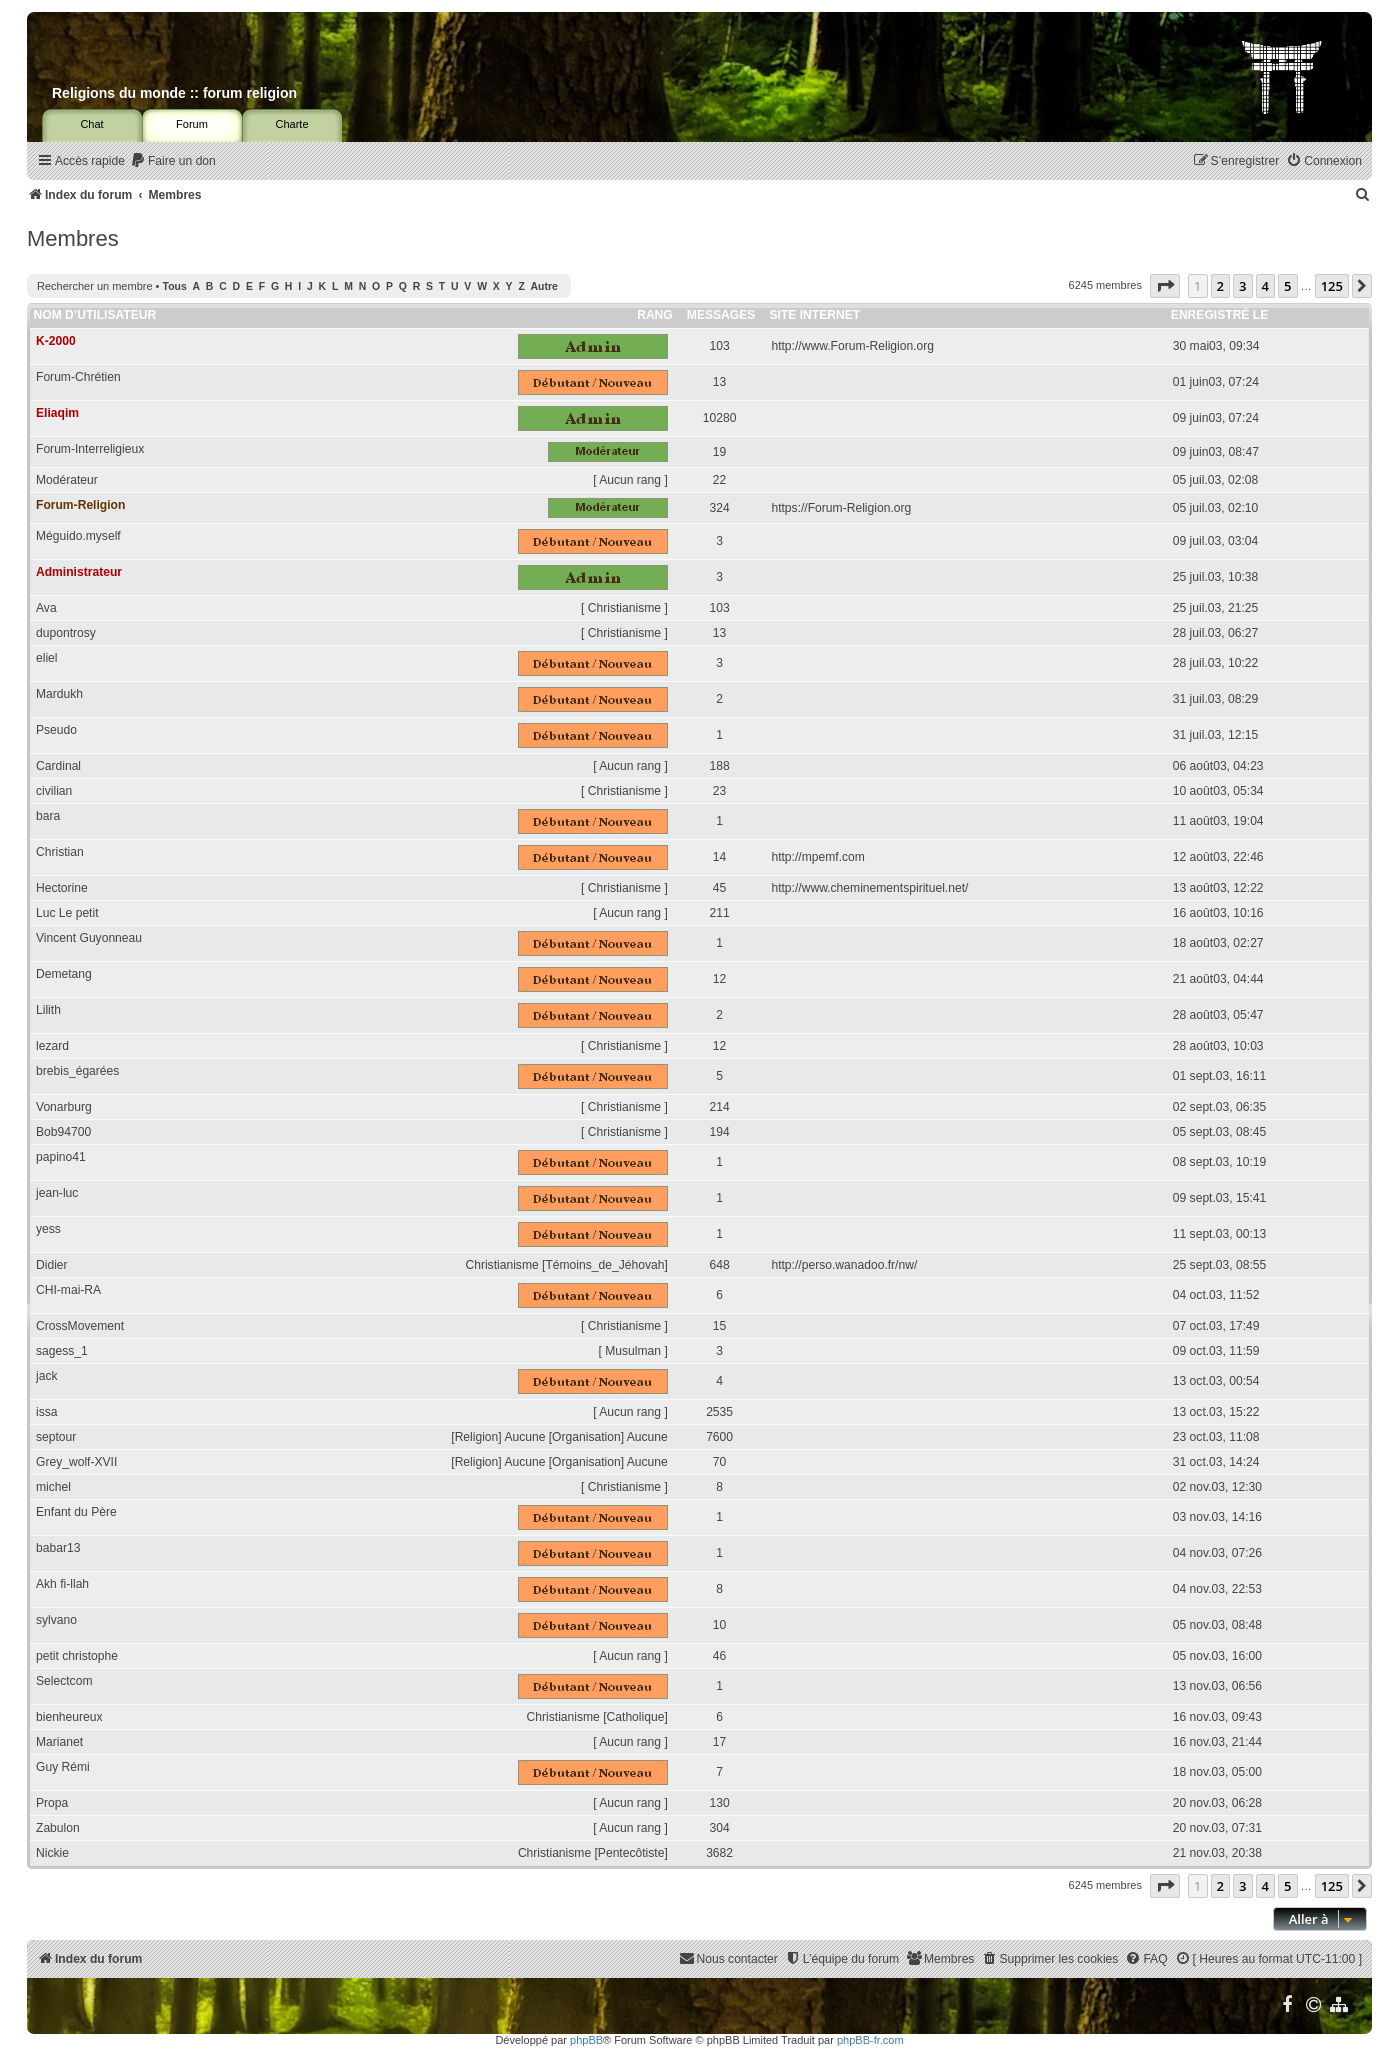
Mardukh (59, 694)
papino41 (61, 1157)
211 (720, 913)
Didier (52, 1265)
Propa (52, 1803)
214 (720, 1107)
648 (720, 1265)
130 (720, 1803)
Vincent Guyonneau (89, 938)
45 (719, 888)
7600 (719, 1437)
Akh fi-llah (62, 1584)
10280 (720, 418)
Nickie (52, 1853)
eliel (47, 658)
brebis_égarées (77, 1071)
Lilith (48, 1010)
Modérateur (67, 480)
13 (719, 382)
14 (719, 857)
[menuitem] (173, 161)
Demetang (64, 974)
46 (719, 1656)
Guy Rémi (63, 1767)
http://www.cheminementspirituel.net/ (869, 888)
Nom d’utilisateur (95, 315)
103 (720, 346)
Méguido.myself (78, 536)
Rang (655, 315)
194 (720, 1132)
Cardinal (58, 766)
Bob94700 (63, 1132)
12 (719, 979)
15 (719, 1326)
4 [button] (1265, 286)
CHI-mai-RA (68, 1290)
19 (719, 452)
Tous (175, 286)
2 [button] (1220, 286)
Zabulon (58, 1828)
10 (719, 1625)
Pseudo (56, 730)
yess (48, 1229)
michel (53, 1487)
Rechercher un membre (95, 286)
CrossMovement (80, 1326)
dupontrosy (66, 633)
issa (47, 1412)
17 (719, 1742)
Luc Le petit (67, 913)
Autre (544, 286)
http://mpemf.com (817, 857)
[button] (1165, 286)
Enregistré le (1219, 315)
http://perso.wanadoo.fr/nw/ (844, 1265)
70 (719, 1462)
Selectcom (64, 1681)
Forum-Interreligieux (90, 449)
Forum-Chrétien (78, 377)
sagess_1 (62, 1351)
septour (56, 1437)
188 (720, 766)
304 (720, 1828)
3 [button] (1242, 286)
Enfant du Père (76, 1512)
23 (719, 791)
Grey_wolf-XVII (76, 1462)
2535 (719, 1412)
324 (720, 508)
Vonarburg (64, 1107)
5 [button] (1287, 286)
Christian (60, 852)
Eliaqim (57, 413)
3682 (719, 1853)
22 (719, 480)
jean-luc (57, 1193)
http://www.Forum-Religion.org (852, 346)
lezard (52, 1046)
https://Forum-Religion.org (841, 508)
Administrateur (79, 572)
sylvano (56, 1620)
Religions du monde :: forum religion (174, 93)
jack (47, 1376)
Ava (46, 608)
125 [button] (1332, 286)
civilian (54, 791)
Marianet (59, 1742)
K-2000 (56, 341)
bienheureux (69, 1717)
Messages (721, 315)
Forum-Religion (80, 505)
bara (48, 816)
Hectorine (62, 888)
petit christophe (77, 1656)
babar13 (58, 1548)
